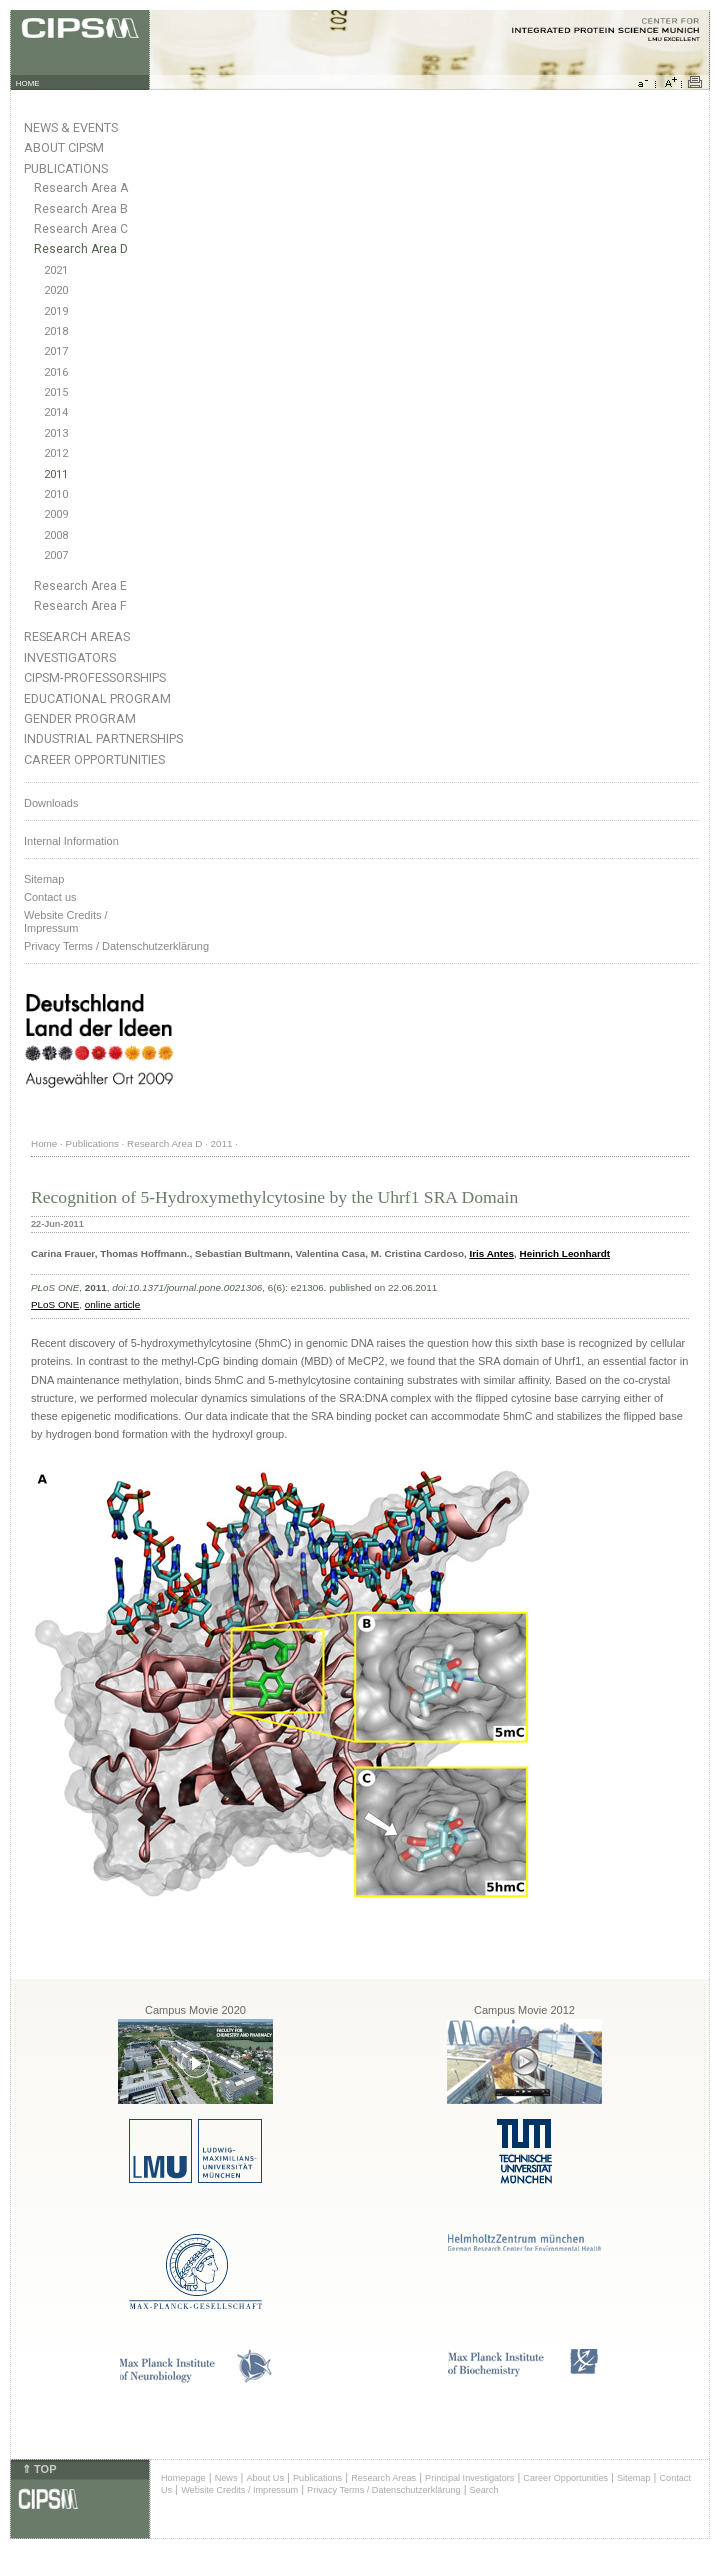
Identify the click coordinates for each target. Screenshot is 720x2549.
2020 (56, 290)
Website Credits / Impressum (239, 2490)
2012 (56, 453)
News (226, 2478)
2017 (56, 351)
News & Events (71, 127)
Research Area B (81, 209)
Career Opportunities (94, 759)
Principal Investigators (469, 2478)
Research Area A (81, 188)
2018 (56, 331)
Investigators (70, 657)
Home (44, 1143)
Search (484, 2490)
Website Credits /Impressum (66, 921)
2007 (56, 555)
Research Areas (77, 636)
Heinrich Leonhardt (565, 1253)
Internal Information (71, 841)
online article (112, 1304)
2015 (56, 392)
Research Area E (80, 586)
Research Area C (81, 229)
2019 (56, 311)
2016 (56, 372)
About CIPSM (64, 147)
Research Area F (80, 606)
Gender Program (80, 718)
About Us (265, 2478)
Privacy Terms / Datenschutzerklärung (116, 946)
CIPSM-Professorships (95, 677)
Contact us (50, 897)
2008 (56, 535)
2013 (56, 433)
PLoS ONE (55, 1304)
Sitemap (44, 879)
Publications (66, 168)
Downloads (51, 803)
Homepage (183, 2478)
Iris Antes (491, 1253)
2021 (56, 270)
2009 (56, 514)
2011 (56, 474)
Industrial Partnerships (103, 738)
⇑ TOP (39, 2469)
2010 (56, 494)
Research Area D (81, 249)
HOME (28, 83)
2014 (56, 412)
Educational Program (97, 698)
